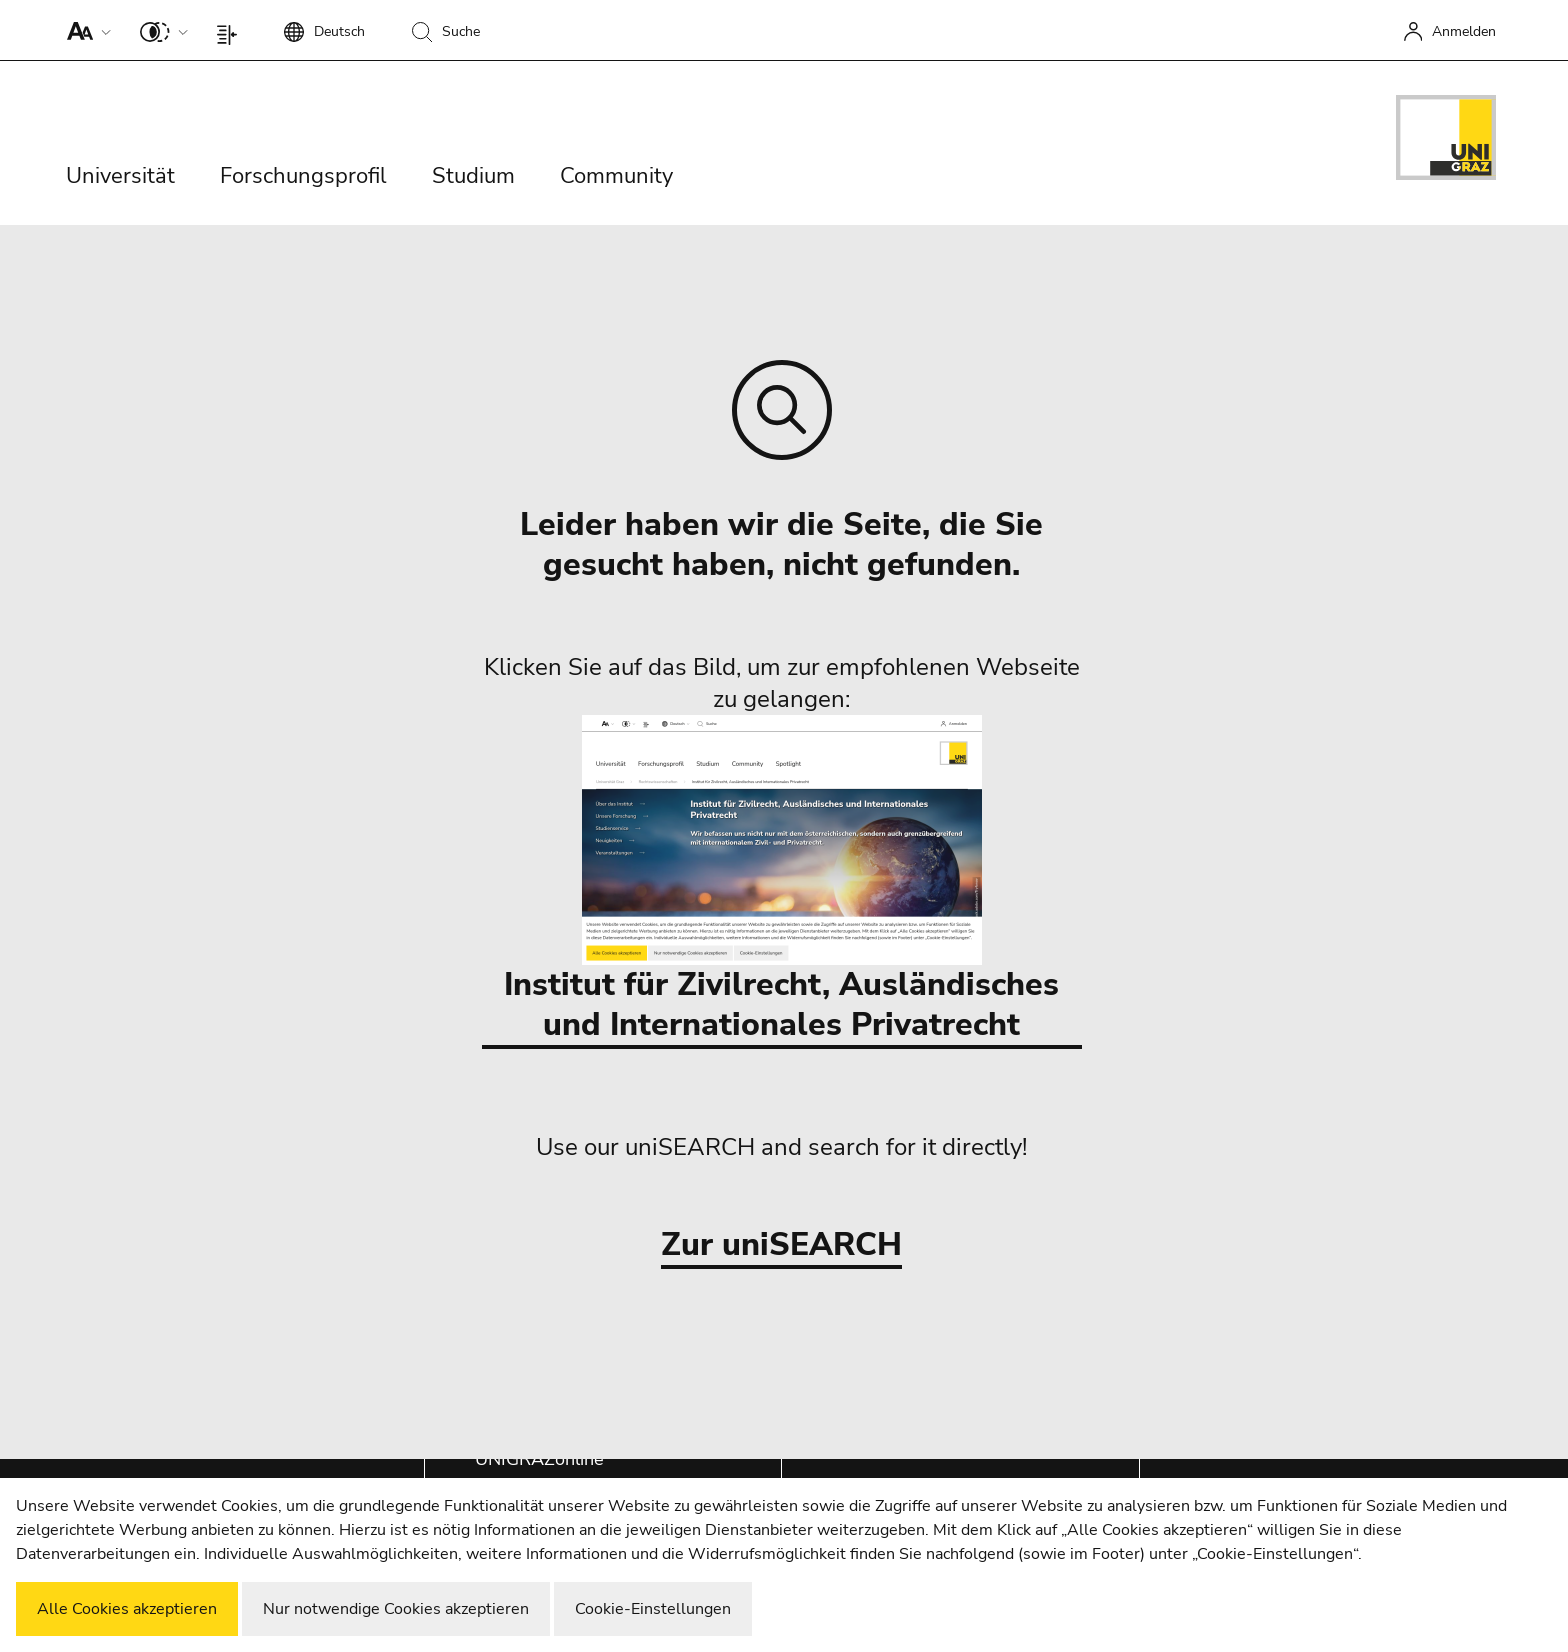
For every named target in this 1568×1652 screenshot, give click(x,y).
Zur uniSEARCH (781, 1245)
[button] (84, 30)
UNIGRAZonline (539, 1459)
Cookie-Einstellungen (653, 1609)
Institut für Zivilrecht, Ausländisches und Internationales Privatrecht (781, 880)
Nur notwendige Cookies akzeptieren (396, 1609)
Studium (473, 176)
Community (616, 176)
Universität (120, 176)
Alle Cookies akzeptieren (127, 1609)
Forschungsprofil (303, 176)
